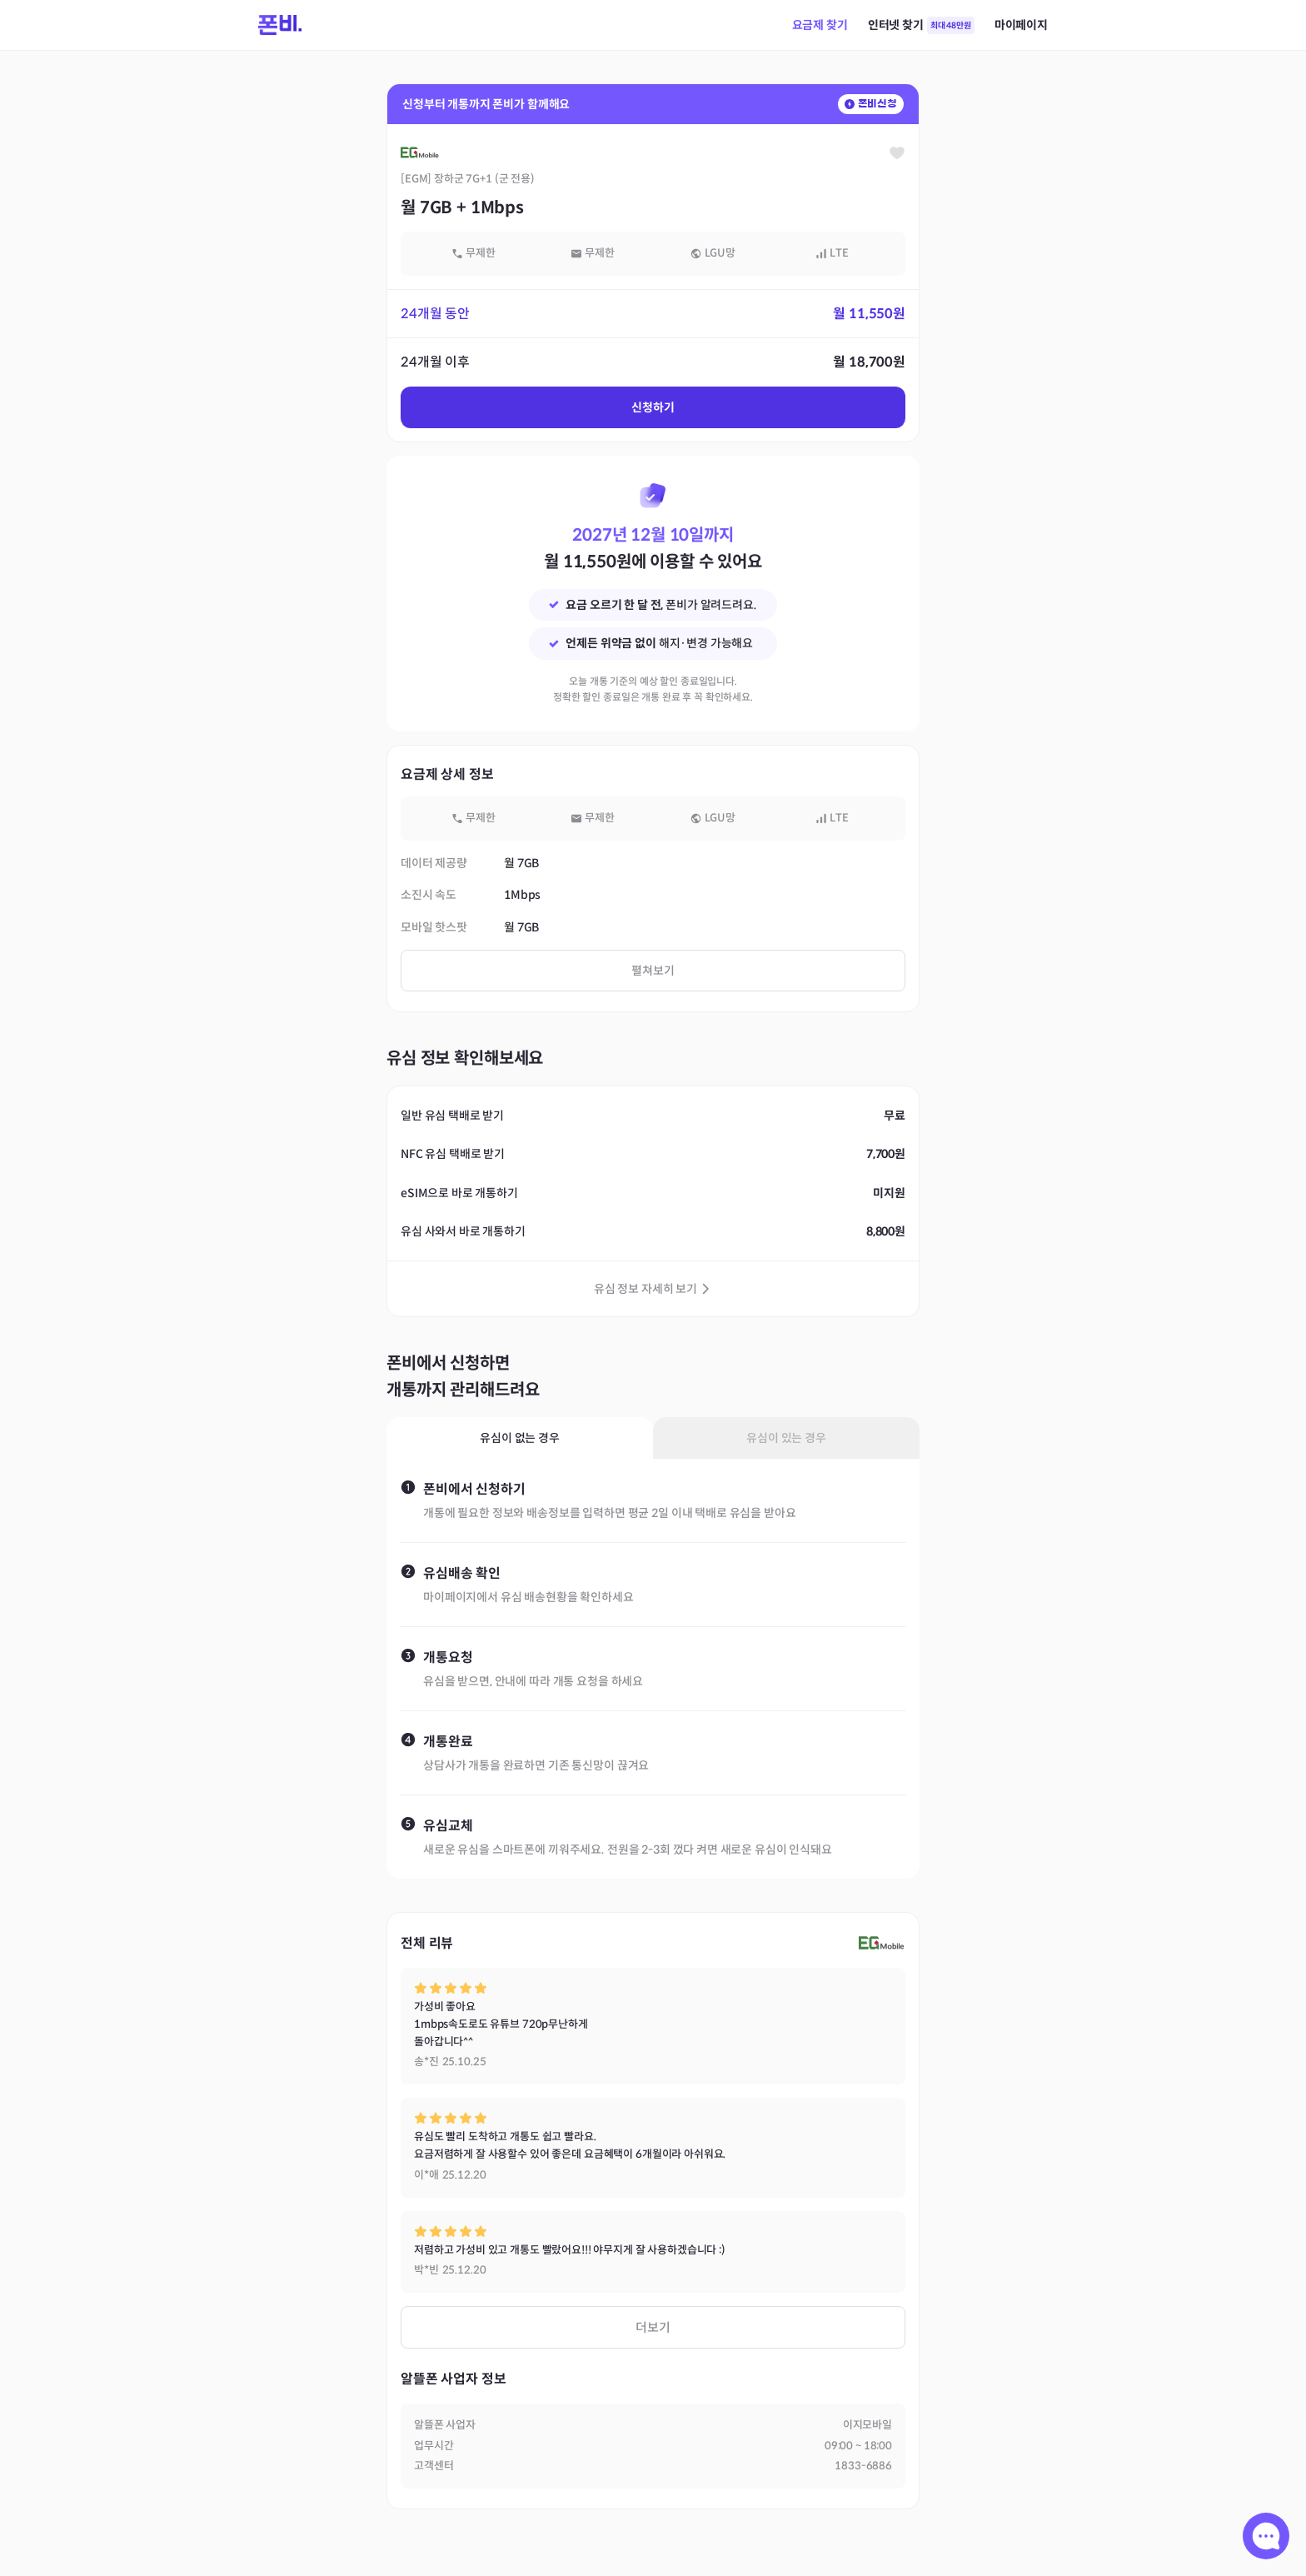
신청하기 (652, 407)
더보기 (653, 2327)
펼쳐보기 (652, 970)
